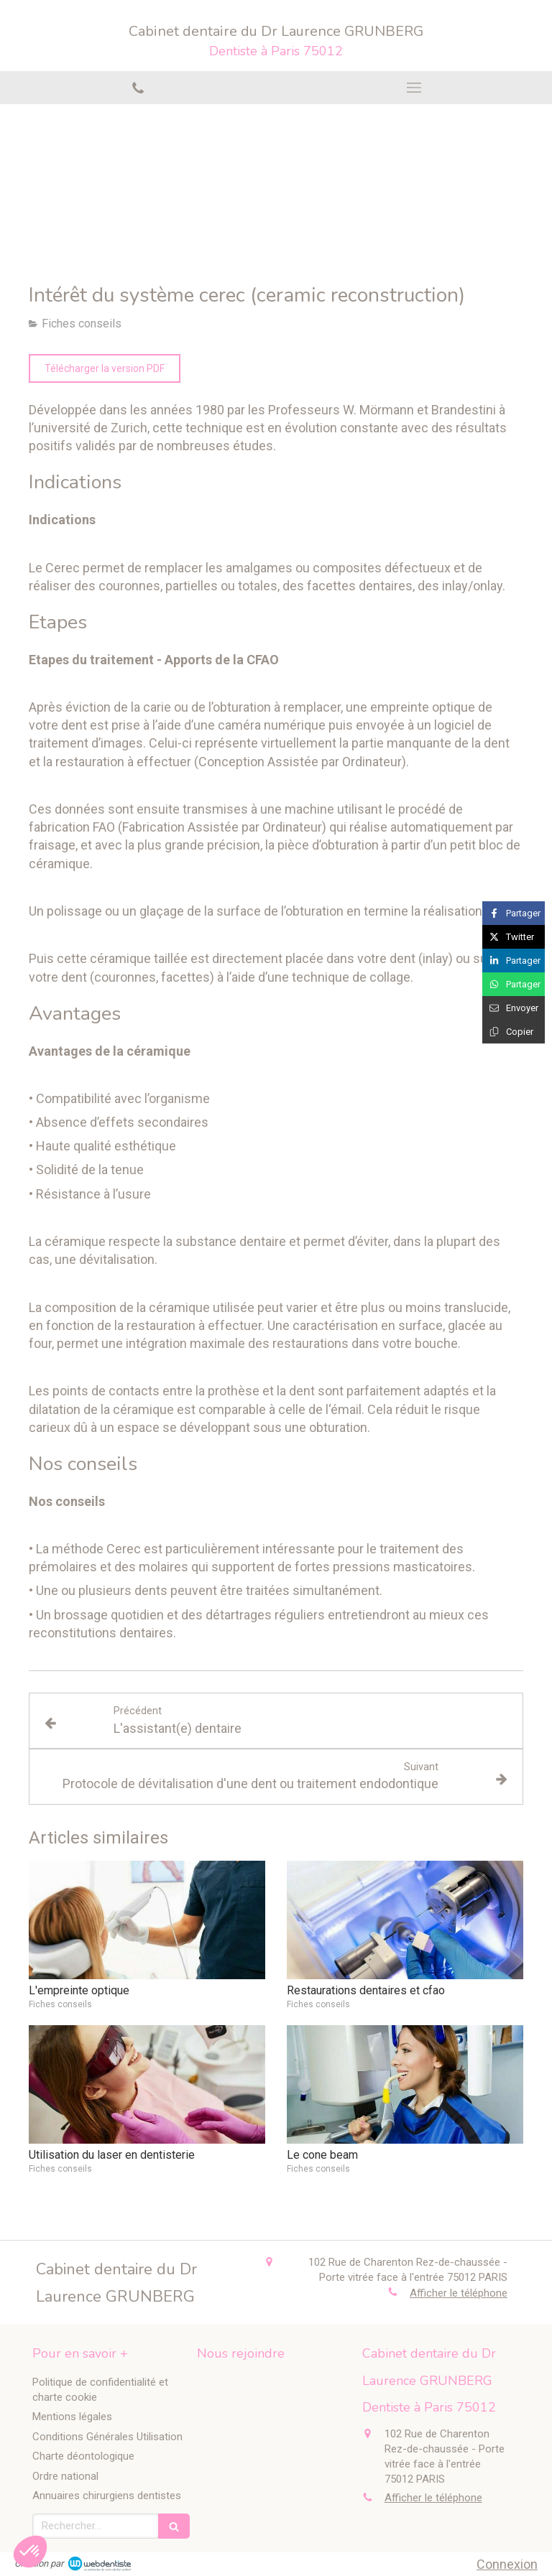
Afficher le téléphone (458, 2293)
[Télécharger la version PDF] (104, 368)
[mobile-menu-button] (414, 87)
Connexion (507, 2564)
